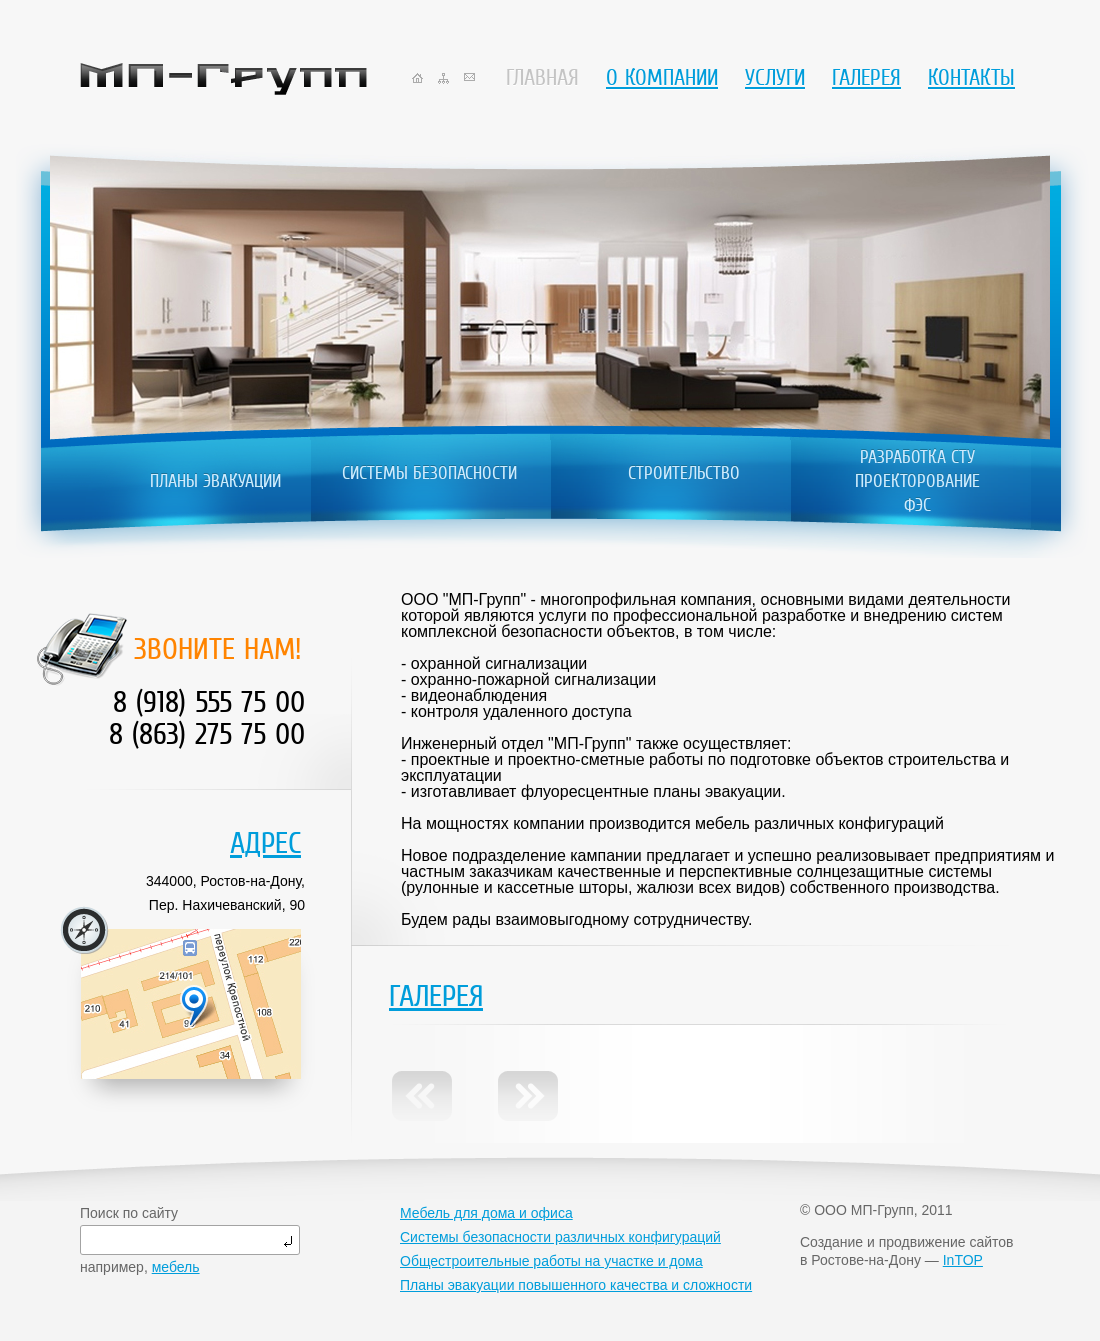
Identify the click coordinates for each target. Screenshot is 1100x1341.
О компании (662, 77)
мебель (176, 1267)
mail (469, 77)
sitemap (443, 78)
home (417, 78)
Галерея (866, 77)
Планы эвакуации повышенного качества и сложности (576, 1285)
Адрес (265, 843)
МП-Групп (223, 79)
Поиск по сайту (129, 1213)
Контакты (971, 77)
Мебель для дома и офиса (486, 1213)
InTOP (963, 1260)
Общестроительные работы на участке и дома (551, 1261)
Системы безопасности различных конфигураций (560, 1237)
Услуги (775, 77)
